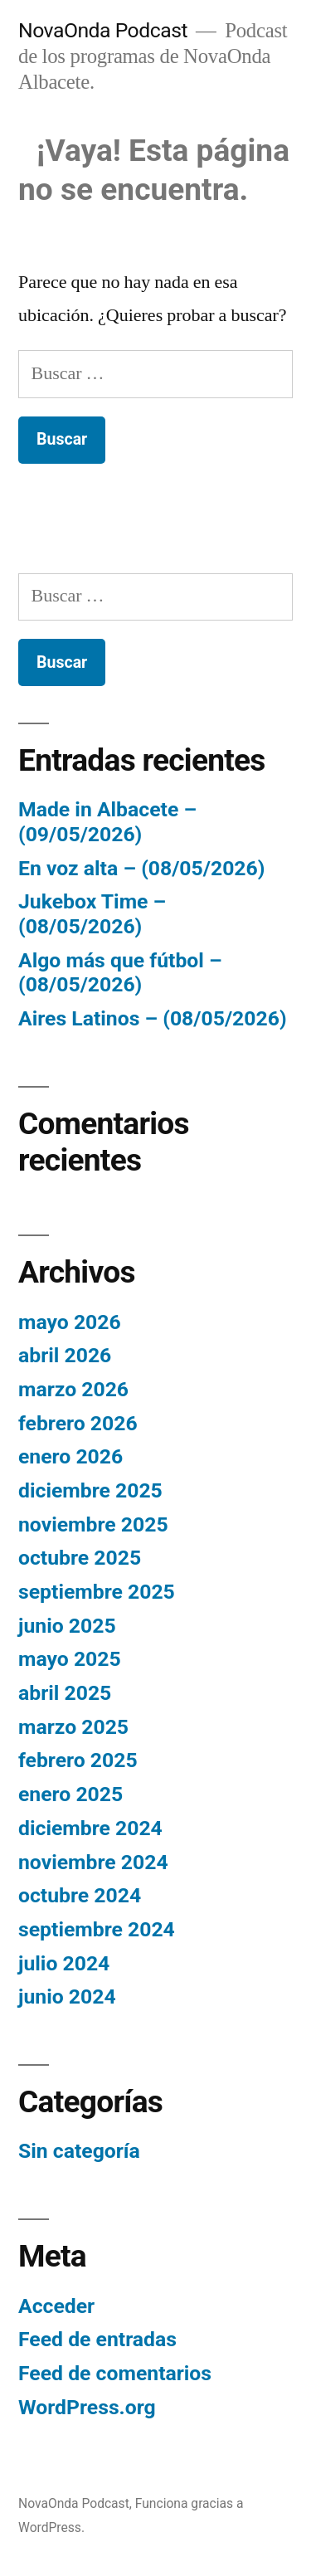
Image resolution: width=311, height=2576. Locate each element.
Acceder (56, 2306)
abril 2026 (64, 1355)
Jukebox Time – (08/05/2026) (92, 913)
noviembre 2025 (93, 1524)
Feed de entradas (97, 2339)
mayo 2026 (69, 1322)
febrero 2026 (78, 1423)
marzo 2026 (73, 1389)
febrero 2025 (78, 1760)
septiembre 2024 (96, 1929)
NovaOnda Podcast (102, 30)
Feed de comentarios (114, 2373)
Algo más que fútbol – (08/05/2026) (120, 972)
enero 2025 (70, 1794)
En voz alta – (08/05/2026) (141, 868)
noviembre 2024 (93, 1862)
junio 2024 (67, 1996)
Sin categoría (79, 2151)
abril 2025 (64, 1693)
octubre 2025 (79, 1558)
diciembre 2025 (90, 1490)
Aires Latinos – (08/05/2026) (152, 1018)
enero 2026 (70, 1456)
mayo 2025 (69, 1659)
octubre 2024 (79, 1895)
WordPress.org (87, 2407)
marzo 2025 (73, 1727)
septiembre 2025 (96, 1592)
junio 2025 (67, 1626)
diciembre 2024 (90, 1828)
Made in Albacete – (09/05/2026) (107, 821)
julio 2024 (63, 1963)
